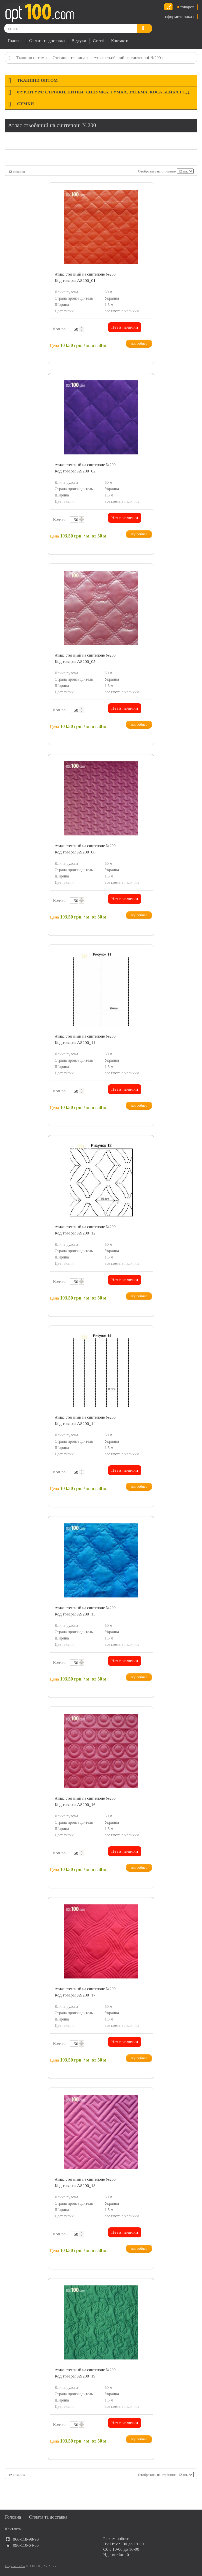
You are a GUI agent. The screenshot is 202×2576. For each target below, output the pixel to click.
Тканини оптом (30, 57)
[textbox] (75, 329)
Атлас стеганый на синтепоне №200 (85, 274)
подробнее (139, 343)
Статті (98, 40)
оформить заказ (179, 16)
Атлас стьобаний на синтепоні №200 (127, 57)
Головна (15, 40)
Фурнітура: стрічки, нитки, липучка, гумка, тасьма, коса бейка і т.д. (103, 91)
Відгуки (78, 40)
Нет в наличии (124, 327)
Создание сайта (15, 2566)
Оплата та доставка (47, 40)
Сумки (25, 103)
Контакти (119, 40)
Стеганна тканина (69, 57)
